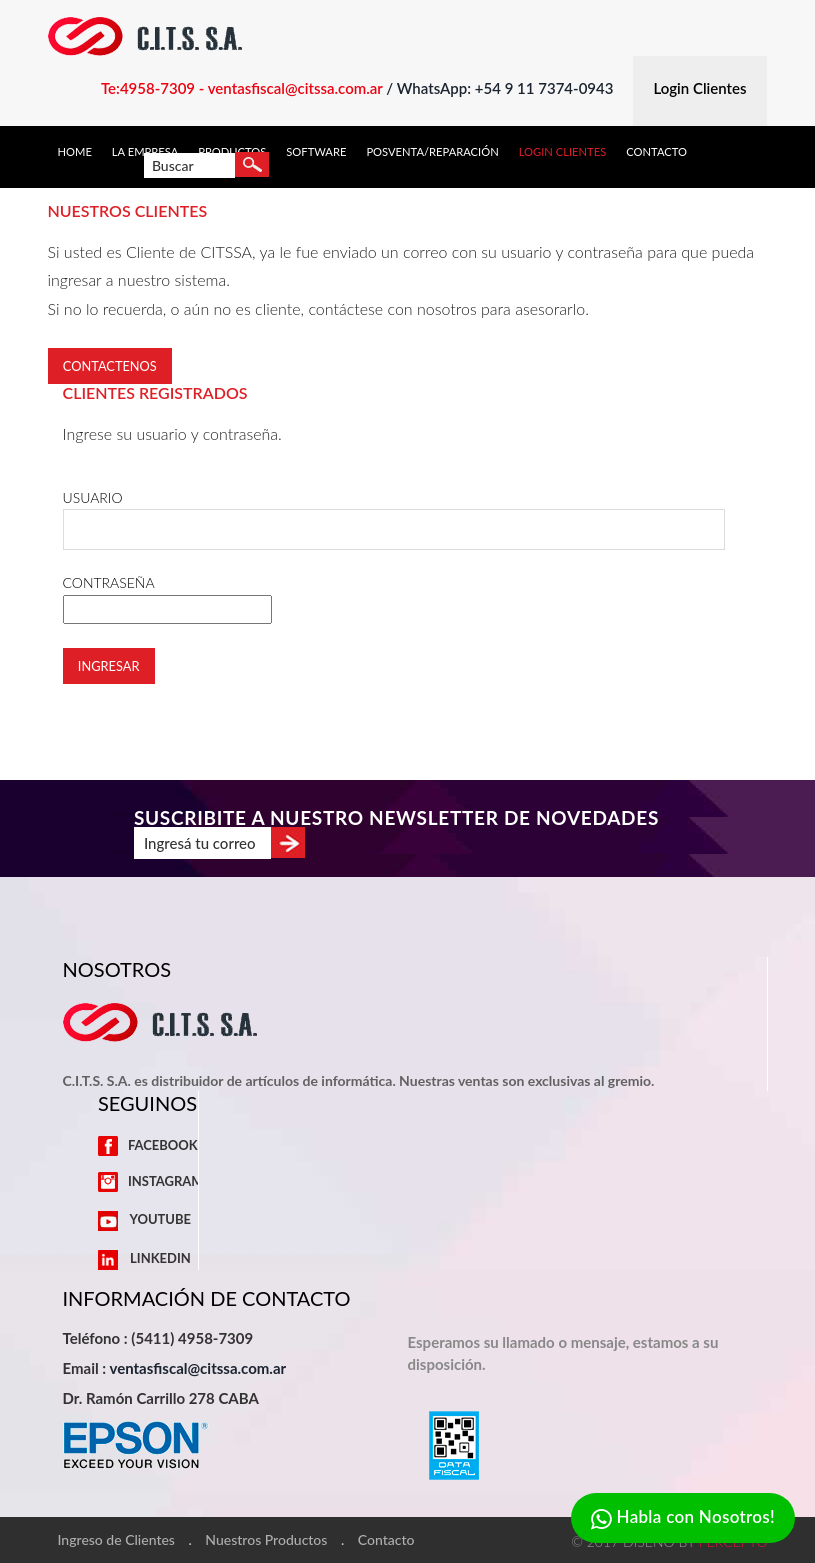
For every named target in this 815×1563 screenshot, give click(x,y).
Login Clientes (563, 151)
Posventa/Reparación (432, 151)
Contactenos (110, 366)
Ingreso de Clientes (116, 1540)
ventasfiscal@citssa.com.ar (197, 1368)
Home (75, 151)
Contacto (656, 151)
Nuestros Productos (266, 1540)
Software (316, 151)
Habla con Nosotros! (683, 1518)
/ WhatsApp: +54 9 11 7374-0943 (499, 88)
